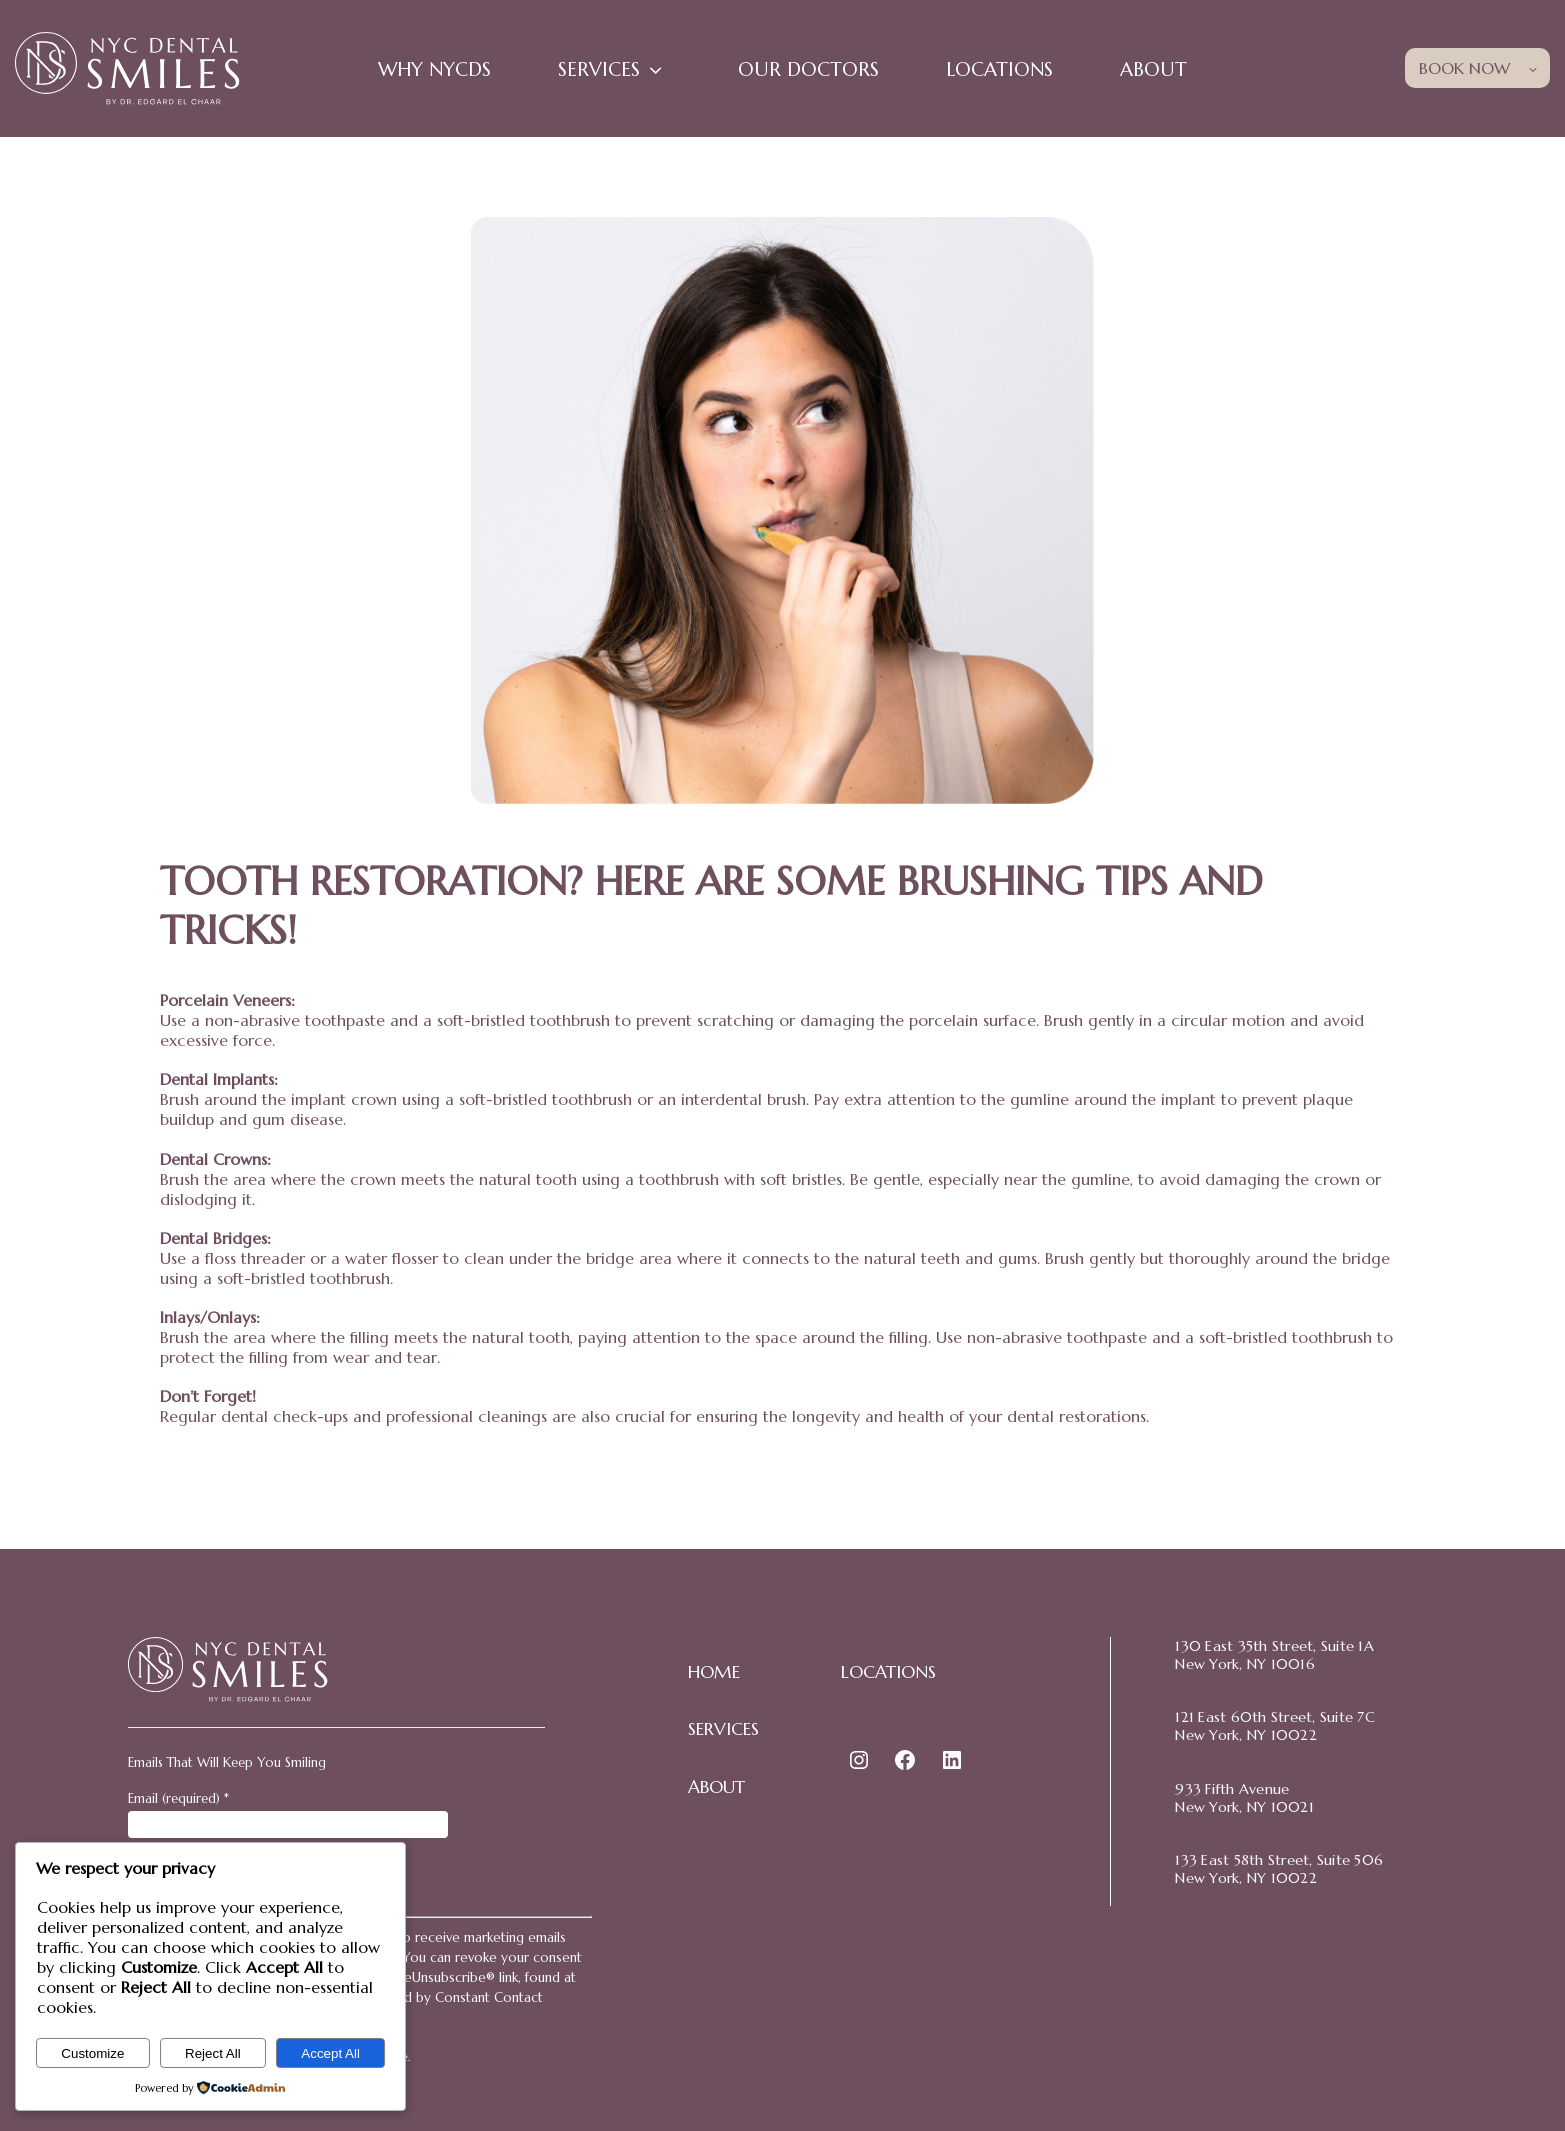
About (1153, 69)
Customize (92, 2053)
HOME (714, 1672)
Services (599, 69)
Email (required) (178, 1798)
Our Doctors (808, 69)
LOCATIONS (888, 1672)
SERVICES (723, 1729)
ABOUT (716, 1787)
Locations (999, 69)
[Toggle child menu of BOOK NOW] (1533, 67)
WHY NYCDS (434, 69)
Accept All (330, 2053)
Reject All (213, 2053)
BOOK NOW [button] (1464, 68)
